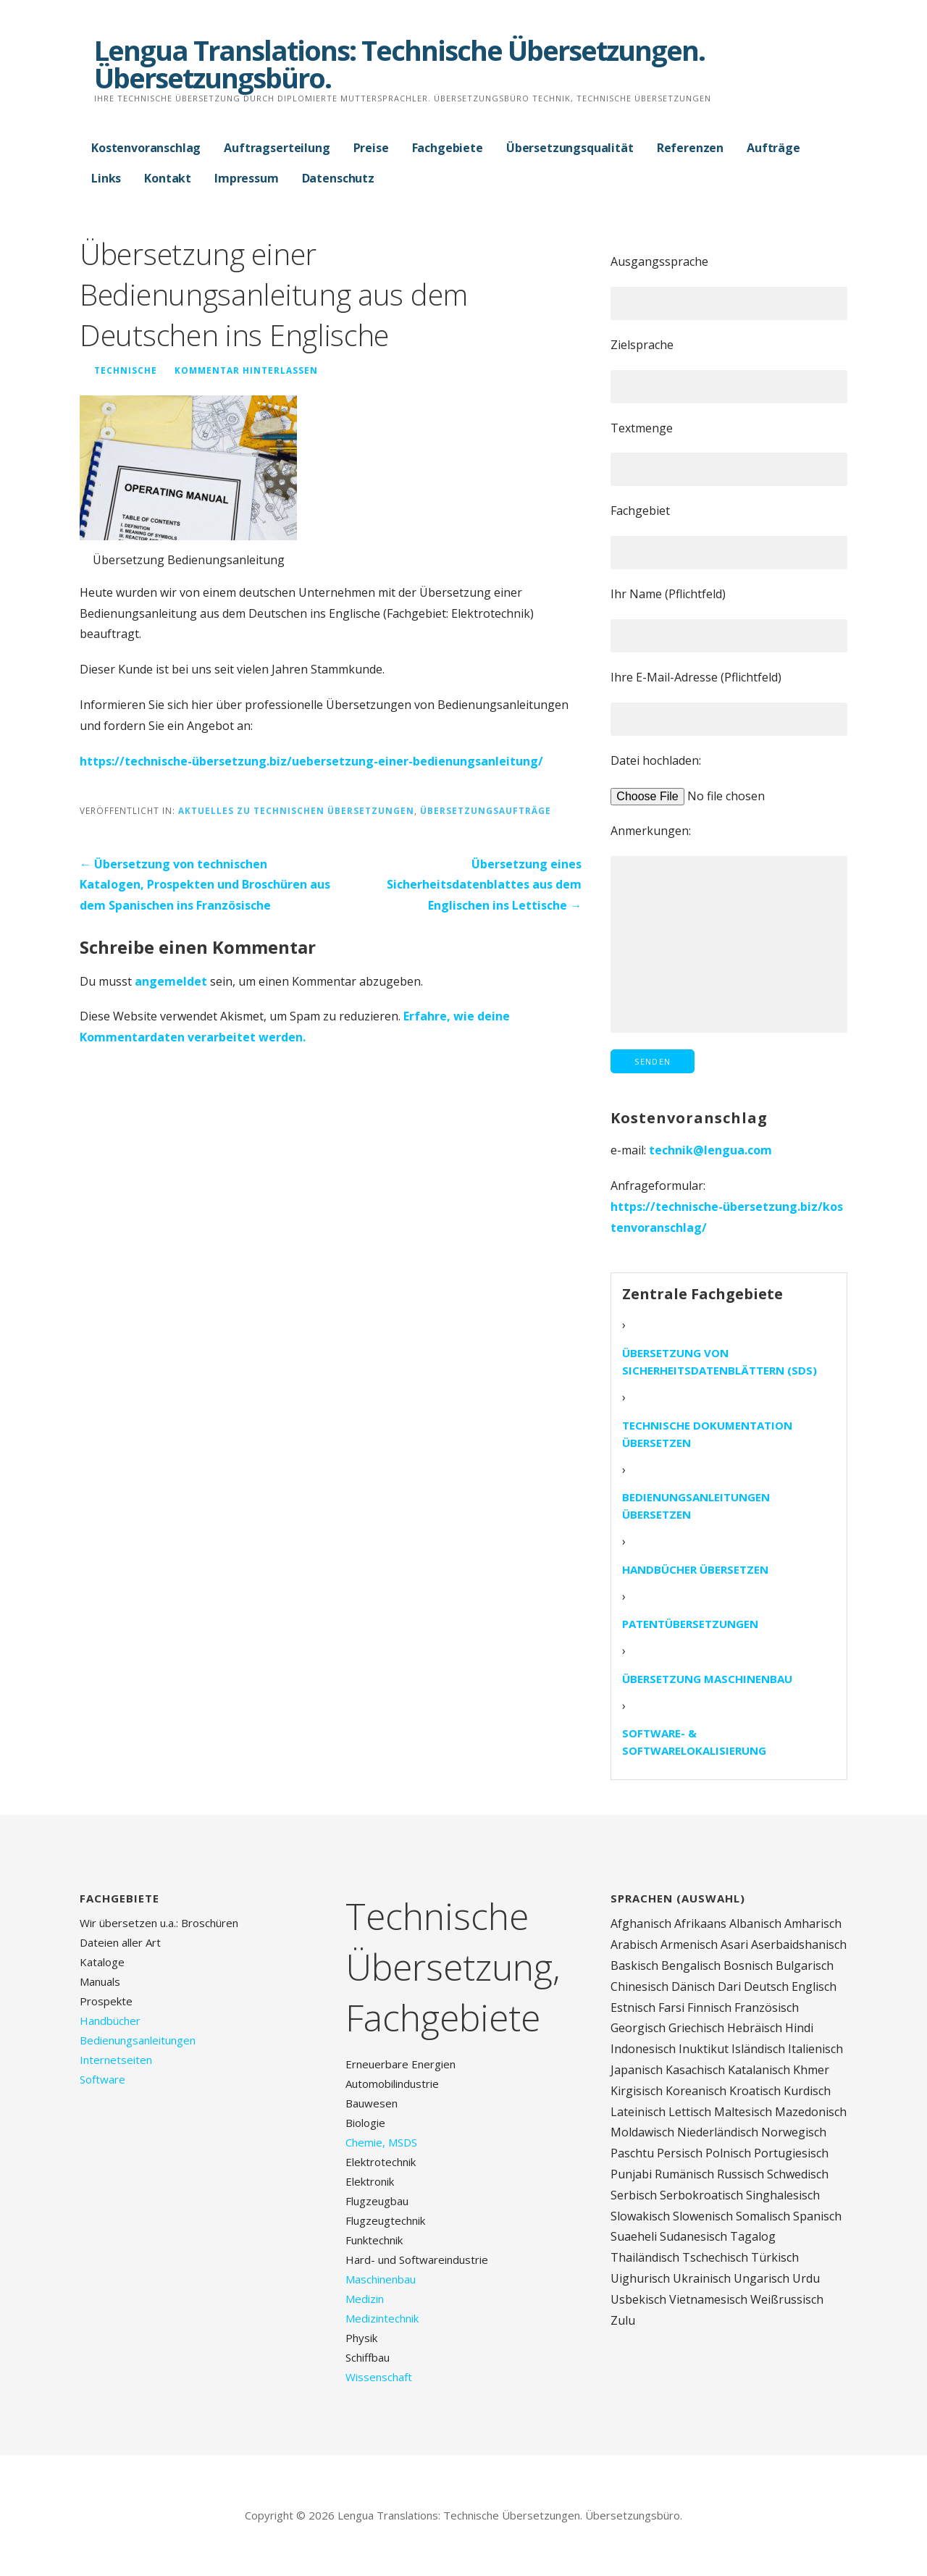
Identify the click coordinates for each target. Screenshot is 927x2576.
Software (102, 2079)
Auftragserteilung (277, 148)
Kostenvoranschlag (146, 148)
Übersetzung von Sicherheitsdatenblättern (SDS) (719, 1361)
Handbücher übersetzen (695, 1569)
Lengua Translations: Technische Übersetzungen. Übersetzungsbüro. (399, 63)
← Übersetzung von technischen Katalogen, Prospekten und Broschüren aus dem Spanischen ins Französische (205, 885)
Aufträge (773, 148)
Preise (371, 148)
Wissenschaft (378, 2377)
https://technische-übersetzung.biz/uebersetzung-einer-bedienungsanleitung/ (311, 761)
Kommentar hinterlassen (246, 370)
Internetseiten (116, 2059)
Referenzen (690, 148)
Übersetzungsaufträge (485, 810)
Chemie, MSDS (381, 2142)
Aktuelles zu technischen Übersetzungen (296, 810)
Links (106, 178)
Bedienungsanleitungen (138, 2040)
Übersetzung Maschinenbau (707, 1678)
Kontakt (167, 178)
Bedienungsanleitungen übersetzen (696, 1506)
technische (125, 370)
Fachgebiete (447, 148)
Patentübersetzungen (690, 1623)
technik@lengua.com (710, 1150)
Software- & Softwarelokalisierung (694, 1742)
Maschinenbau (380, 2279)
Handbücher (110, 2020)
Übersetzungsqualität (570, 148)
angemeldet (171, 981)
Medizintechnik (382, 2318)
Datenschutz (338, 178)
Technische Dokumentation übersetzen (707, 1434)
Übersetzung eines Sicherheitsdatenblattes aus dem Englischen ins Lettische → (484, 885)
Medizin (364, 2298)
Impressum (246, 178)
